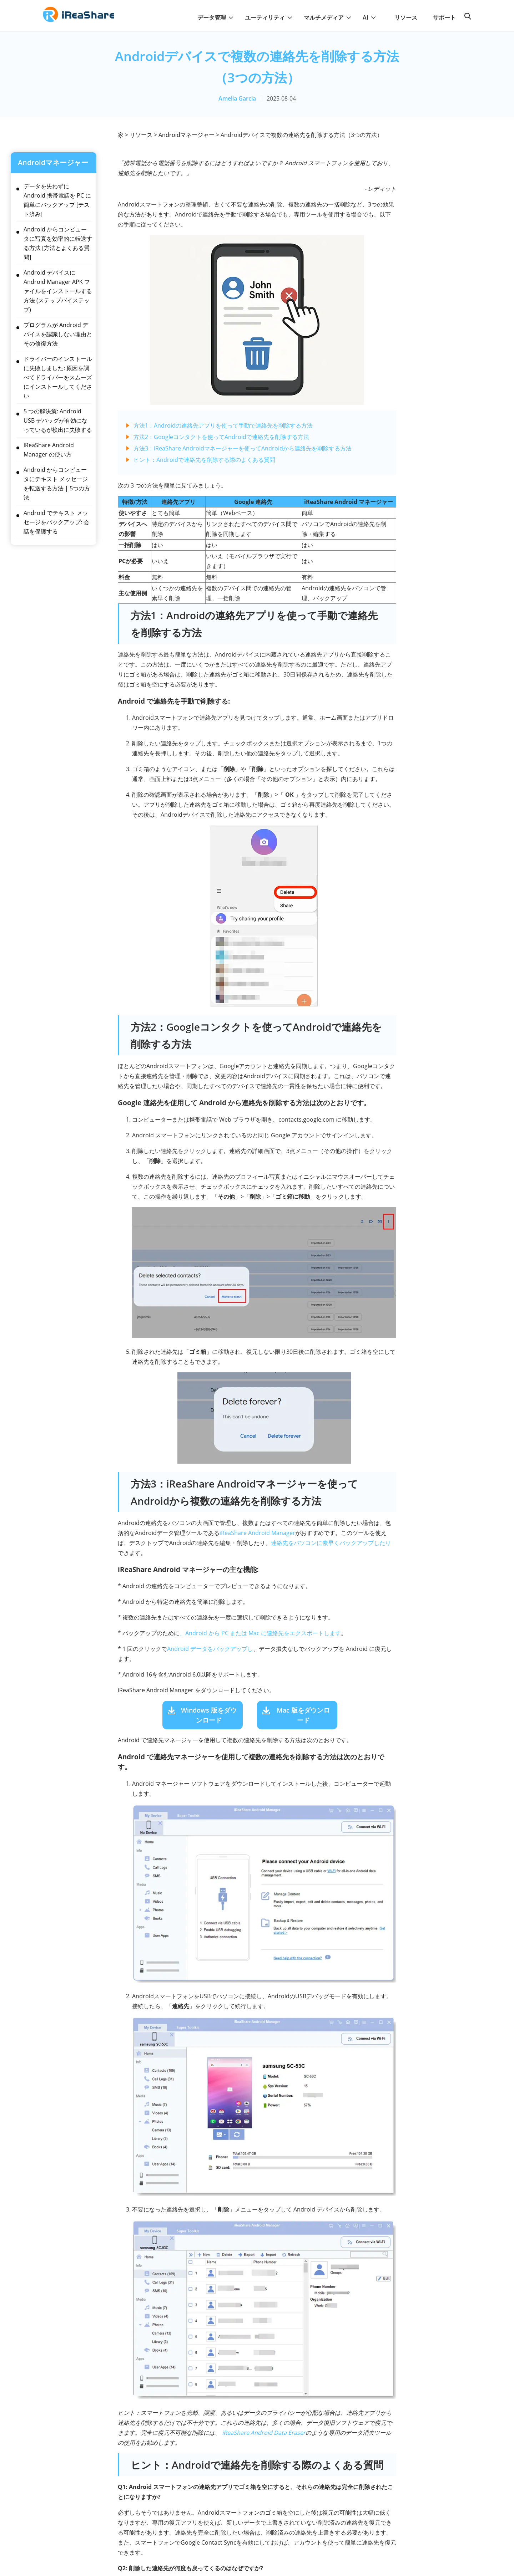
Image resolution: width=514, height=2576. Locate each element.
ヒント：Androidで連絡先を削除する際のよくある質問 (204, 460)
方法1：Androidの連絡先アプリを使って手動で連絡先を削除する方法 (223, 425)
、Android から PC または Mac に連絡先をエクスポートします (260, 1633)
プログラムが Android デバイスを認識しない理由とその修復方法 (58, 334)
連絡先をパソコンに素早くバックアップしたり (331, 1543)
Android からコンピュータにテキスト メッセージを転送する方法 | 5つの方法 (57, 483)
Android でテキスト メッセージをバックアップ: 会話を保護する (56, 522)
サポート (444, 17)
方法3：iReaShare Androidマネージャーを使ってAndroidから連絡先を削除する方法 (242, 448)
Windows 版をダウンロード (209, 1715)
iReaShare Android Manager (257, 1533)
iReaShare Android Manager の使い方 (49, 449)
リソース (405, 17)
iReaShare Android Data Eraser (264, 2433)
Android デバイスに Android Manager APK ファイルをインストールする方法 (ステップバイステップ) (58, 291)
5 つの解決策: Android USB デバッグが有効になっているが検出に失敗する (58, 420)
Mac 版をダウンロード (303, 1715)
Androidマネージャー (186, 135)
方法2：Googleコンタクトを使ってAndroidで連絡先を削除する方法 (221, 437)
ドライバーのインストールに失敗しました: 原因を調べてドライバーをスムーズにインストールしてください (58, 377)
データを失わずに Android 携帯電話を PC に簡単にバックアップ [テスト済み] (57, 200)
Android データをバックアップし (210, 1649)
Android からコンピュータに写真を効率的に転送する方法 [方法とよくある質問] (58, 243)
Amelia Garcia (237, 98)
